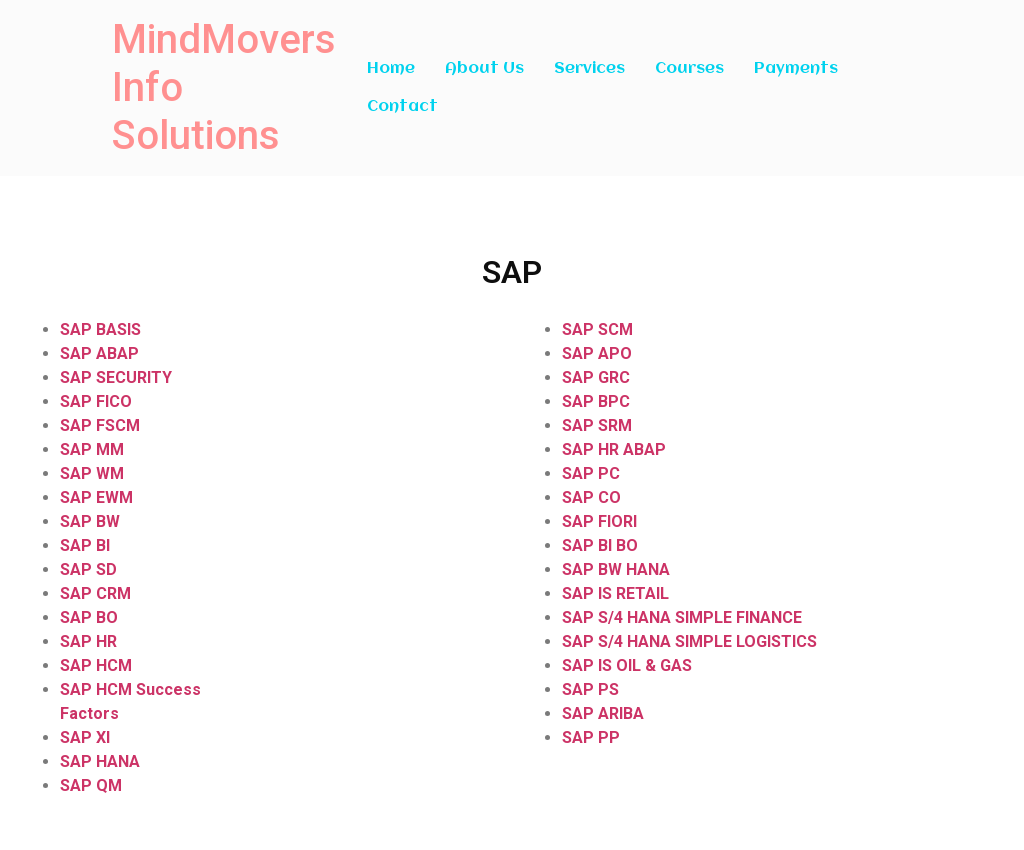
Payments (796, 69)
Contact (402, 107)
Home (391, 69)
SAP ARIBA (603, 713)
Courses (689, 69)
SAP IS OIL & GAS (627, 665)
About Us (484, 69)
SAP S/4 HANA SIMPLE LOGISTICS (689, 641)
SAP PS (590, 689)
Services (589, 69)
